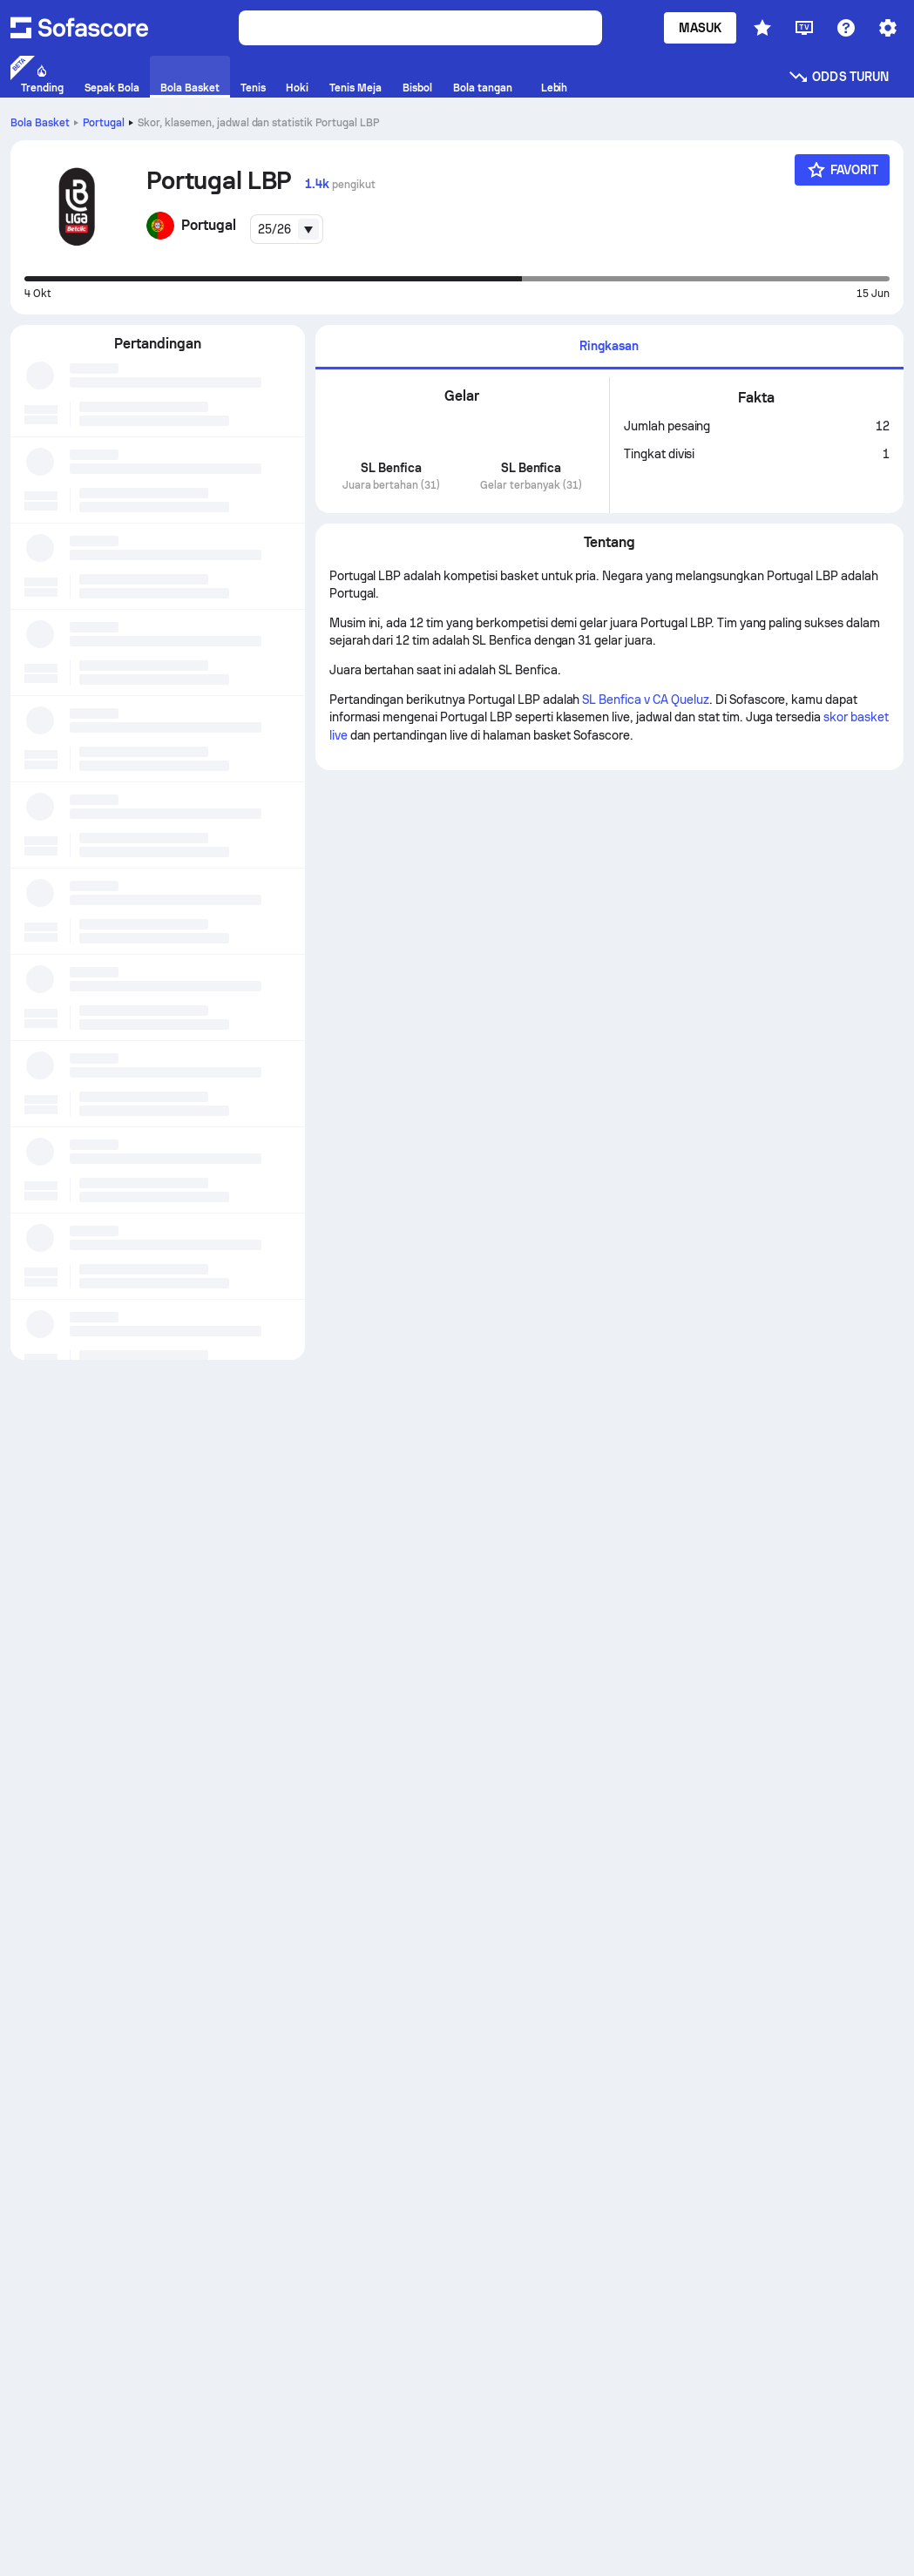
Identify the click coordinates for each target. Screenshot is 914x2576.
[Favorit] (842, 170)
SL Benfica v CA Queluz (645, 700)
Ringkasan (609, 346)
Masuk (700, 28)
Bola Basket (40, 123)
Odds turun (838, 76)
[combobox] (286, 229)
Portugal (104, 123)
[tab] (609, 347)
